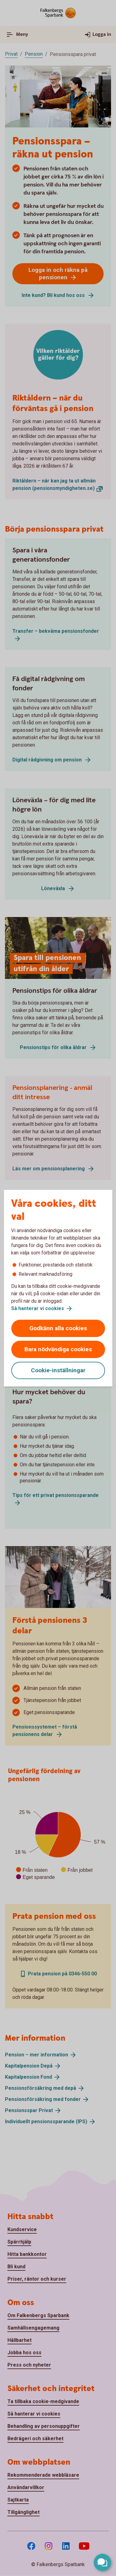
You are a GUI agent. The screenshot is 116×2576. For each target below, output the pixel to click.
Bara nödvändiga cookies (58, 1349)
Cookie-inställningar (58, 1370)
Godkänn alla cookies (58, 1328)
